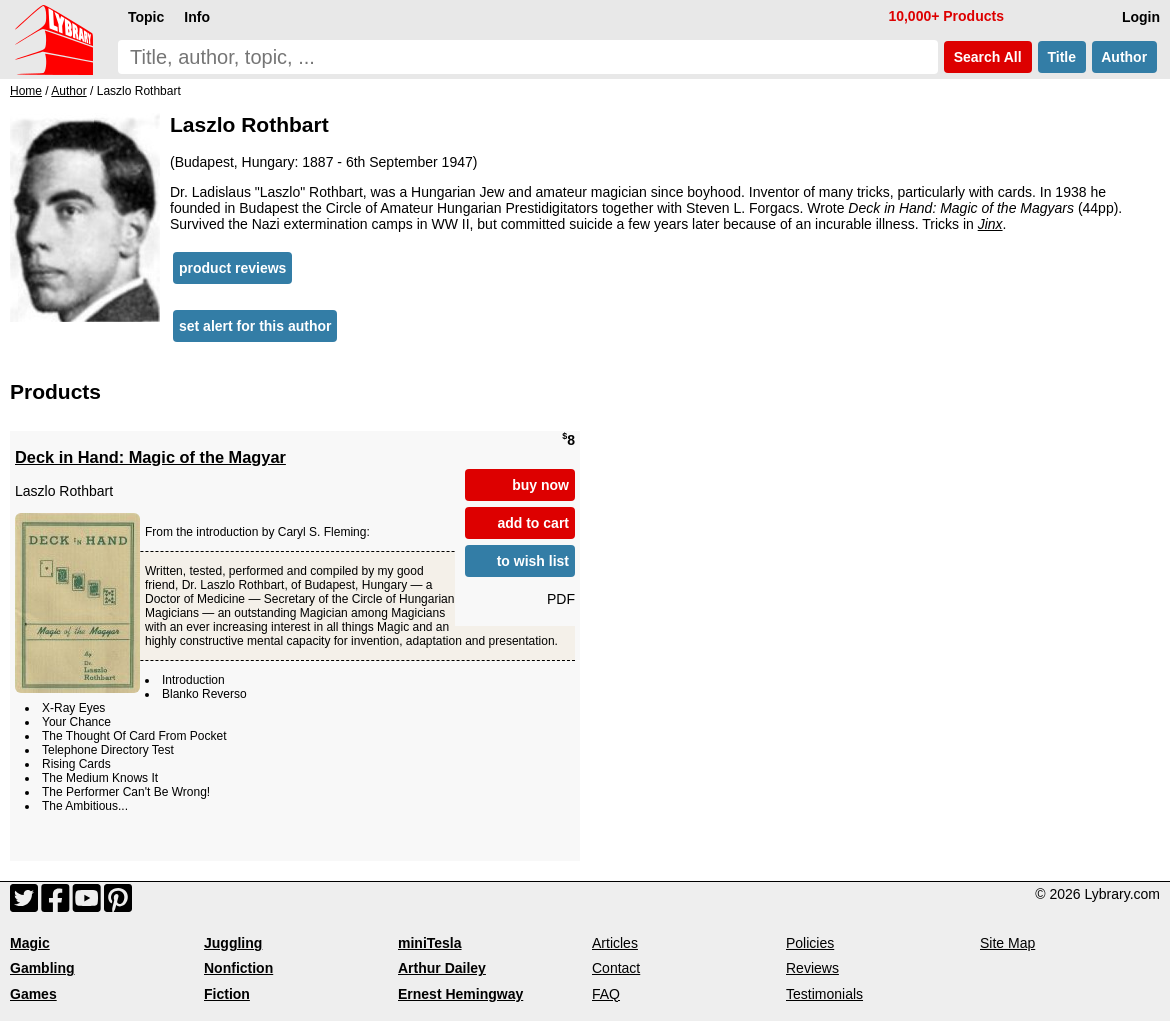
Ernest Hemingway (460, 994)
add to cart (533, 523)
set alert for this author (255, 326)
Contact (616, 968)
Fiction (227, 994)
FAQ (606, 994)
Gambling (42, 968)
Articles (615, 943)
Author (1124, 57)
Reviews (812, 968)
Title (1062, 57)
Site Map (1007, 943)
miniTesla (430, 943)
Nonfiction (238, 968)
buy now (540, 485)
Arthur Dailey (442, 968)
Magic (30, 943)
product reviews (232, 268)
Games (33, 994)
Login (1141, 17)
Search (988, 57)
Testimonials (824, 994)
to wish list (533, 561)
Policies (810, 943)
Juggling (233, 943)
